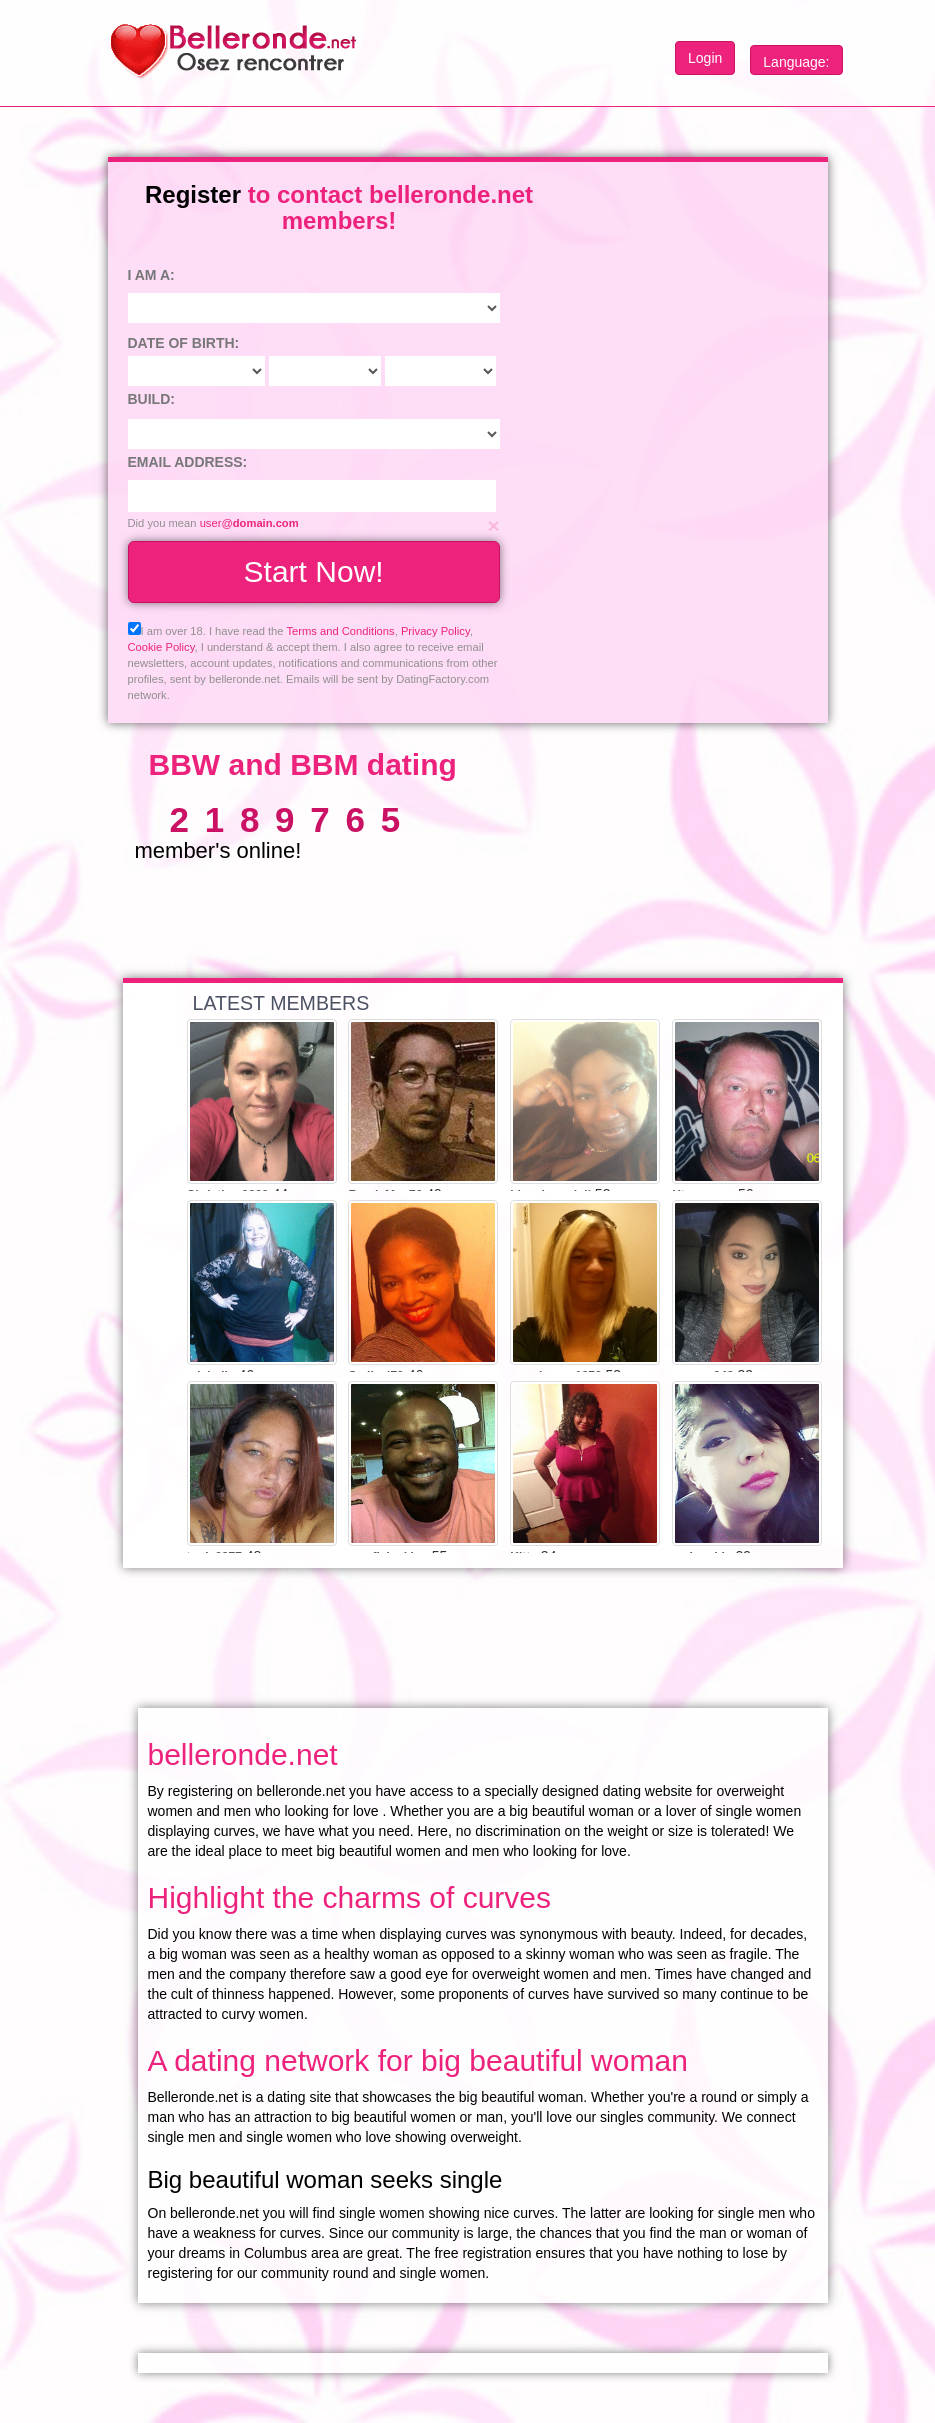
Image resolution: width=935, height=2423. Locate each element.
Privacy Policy (435, 631)
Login (705, 58)
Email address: (188, 462)
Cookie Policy (161, 647)
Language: (796, 62)
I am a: (151, 275)
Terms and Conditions (340, 631)
